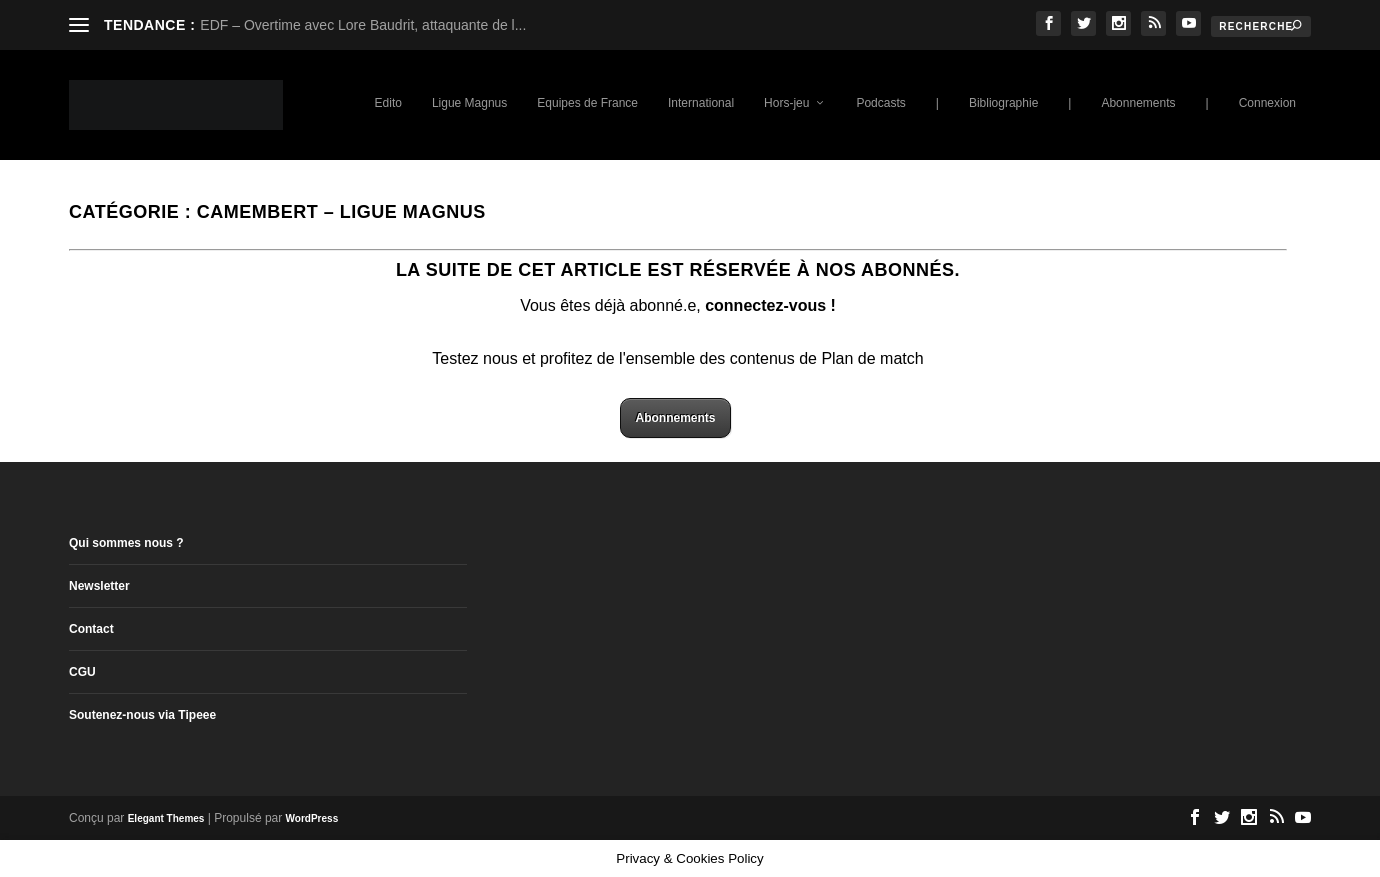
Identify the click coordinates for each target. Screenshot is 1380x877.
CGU (82, 672)
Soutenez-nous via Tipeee (142, 715)
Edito (388, 103)
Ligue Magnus (469, 103)
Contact (91, 629)
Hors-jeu (786, 103)
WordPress (312, 818)
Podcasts (880, 103)
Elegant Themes (166, 818)
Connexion (1267, 103)
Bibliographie (1003, 103)
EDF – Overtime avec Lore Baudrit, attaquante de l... (363, 25)
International (701, 103)
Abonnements (1138, 103)
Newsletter (99, 586)
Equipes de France (587, 103)
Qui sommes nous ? (126, 543)
